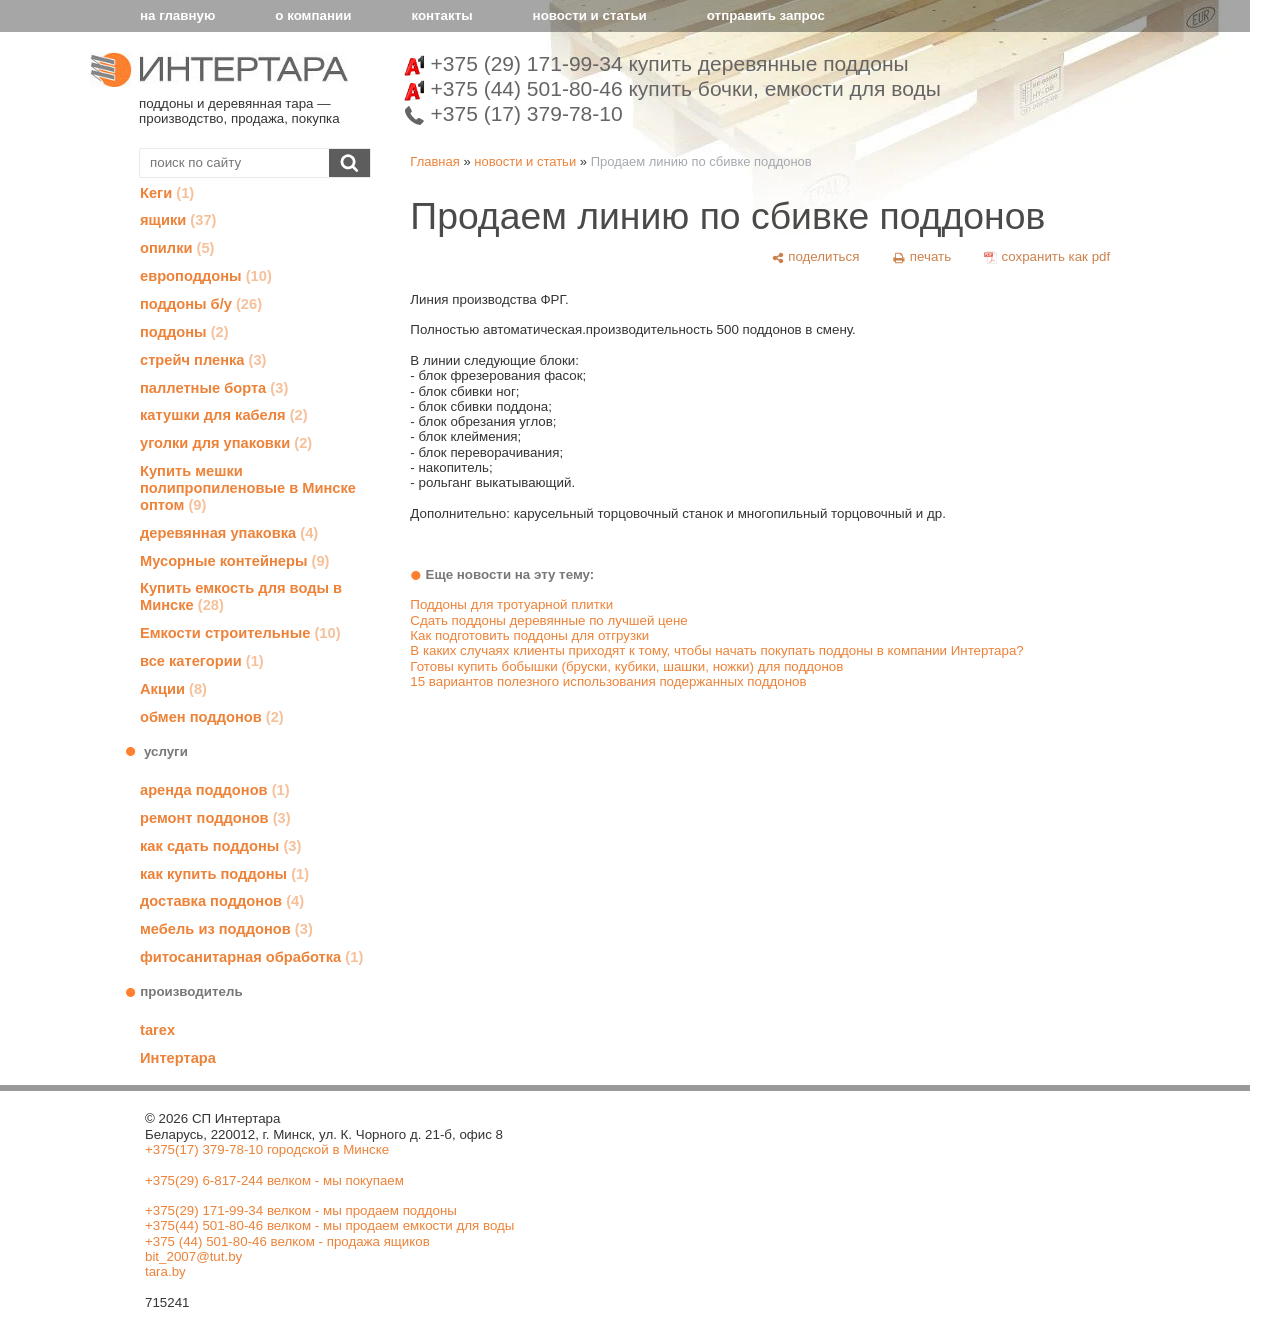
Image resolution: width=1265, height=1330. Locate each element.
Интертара (178, 1058)
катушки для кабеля (224, 415)
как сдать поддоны (220, 846)
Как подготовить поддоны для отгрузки (529, 635)
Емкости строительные (240, 633)
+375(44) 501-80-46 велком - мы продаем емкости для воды (329, 1225)
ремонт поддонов (215, 818)
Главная (434, 161)
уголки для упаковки (226, 443)
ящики (178, 220)
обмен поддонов (212, 717)
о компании (313, 15)
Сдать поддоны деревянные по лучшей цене (548, 620)
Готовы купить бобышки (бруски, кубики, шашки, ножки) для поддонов (626, 666)
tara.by (165, 1271)
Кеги (167, 193)
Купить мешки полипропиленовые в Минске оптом (248, 488)
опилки (177, 248)
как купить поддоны (224, 874)
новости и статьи (590, 15)
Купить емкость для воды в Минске (241, 596)
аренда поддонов (215, 790)
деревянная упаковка (229, 533)
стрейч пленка (203, 360)
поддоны (184, 332)
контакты (441, 15)
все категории (202, 661)
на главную (177, 15)
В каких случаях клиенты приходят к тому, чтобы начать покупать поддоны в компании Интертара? (716, 650)
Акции (173, 689)
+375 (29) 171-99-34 (656, 63)
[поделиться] (815, 257)
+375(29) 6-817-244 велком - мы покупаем (274, 1180)
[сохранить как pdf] (1047, 257)
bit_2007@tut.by (193, 1256)
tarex (157, 1030)
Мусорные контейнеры (234, 561)
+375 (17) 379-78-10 (513, 113)
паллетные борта (214, 388)
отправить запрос (766, 15)
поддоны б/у (201, 304)
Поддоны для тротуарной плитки (511, 604)
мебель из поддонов (226, 929)
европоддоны (206, 276)
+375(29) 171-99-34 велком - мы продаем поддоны (301, 1210)
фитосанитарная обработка (251, 957)
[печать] (922, 257)
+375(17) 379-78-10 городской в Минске (267, 1149)
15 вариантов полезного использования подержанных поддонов (608, 681)
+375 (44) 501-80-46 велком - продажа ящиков (287, 1241)
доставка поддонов (222, 901)
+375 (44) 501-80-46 (672, 88)
